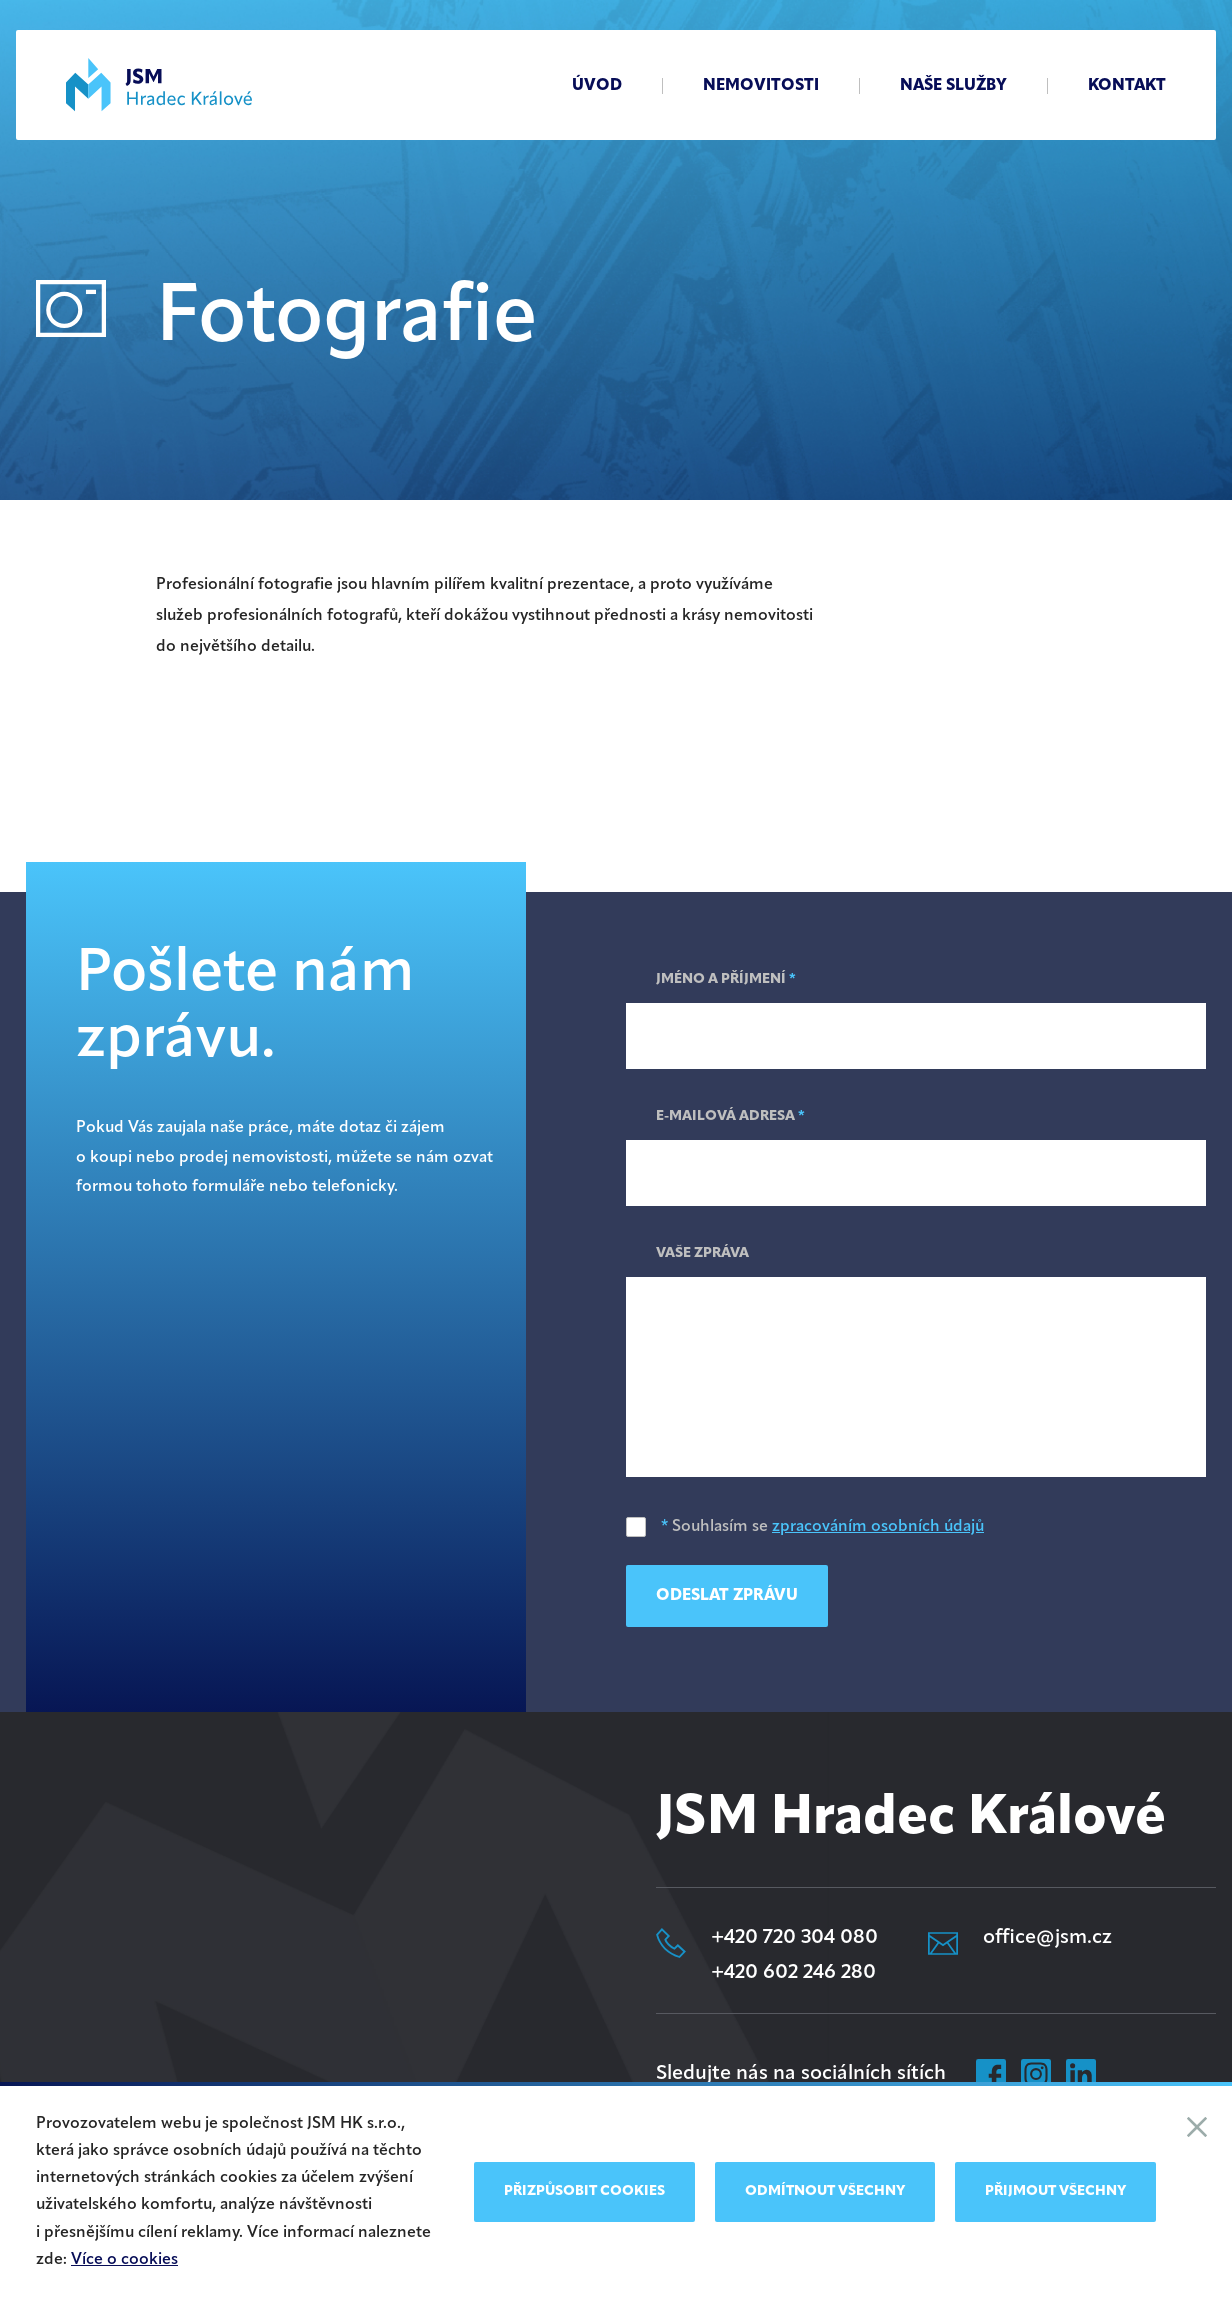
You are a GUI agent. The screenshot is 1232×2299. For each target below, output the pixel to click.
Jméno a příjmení (726, 979)
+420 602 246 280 (793, 1973)
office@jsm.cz (1047, 1938)
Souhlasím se (805, 1527)
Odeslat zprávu (727, 1596)
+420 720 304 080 (794, 1938)
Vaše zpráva (702, 1253)
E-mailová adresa (730, 1116)
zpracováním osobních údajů (878, 1527)
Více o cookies (124, 2260)
